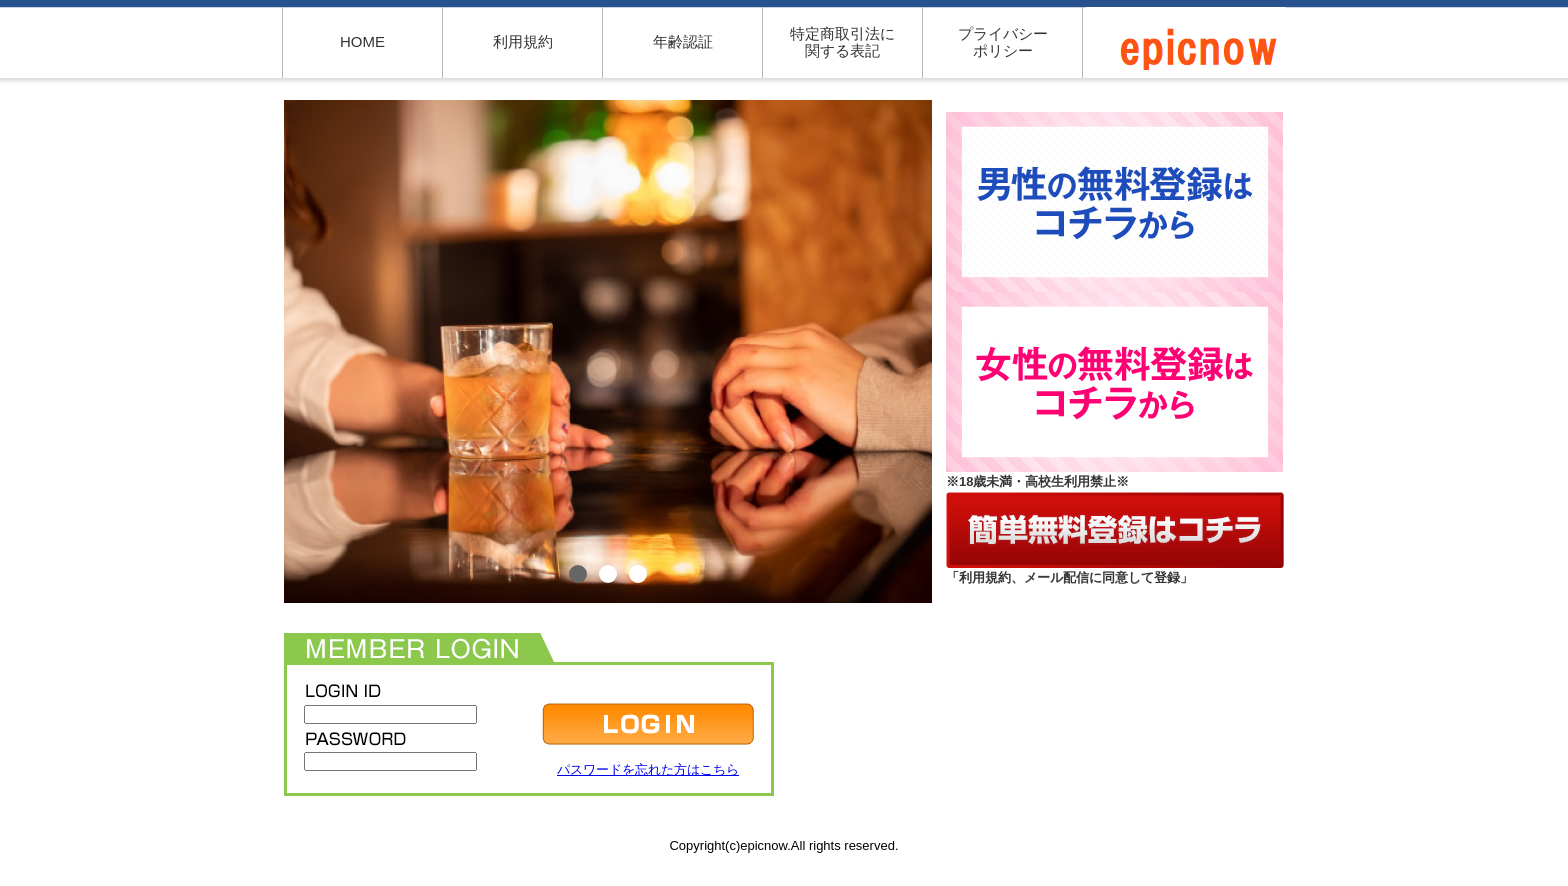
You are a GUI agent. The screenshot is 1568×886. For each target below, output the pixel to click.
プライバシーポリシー (1003, 42)
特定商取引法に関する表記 (842, 42)
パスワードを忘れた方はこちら (648, 769)
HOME (362, 41)
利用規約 (523, 41)
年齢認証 (683, 41)
